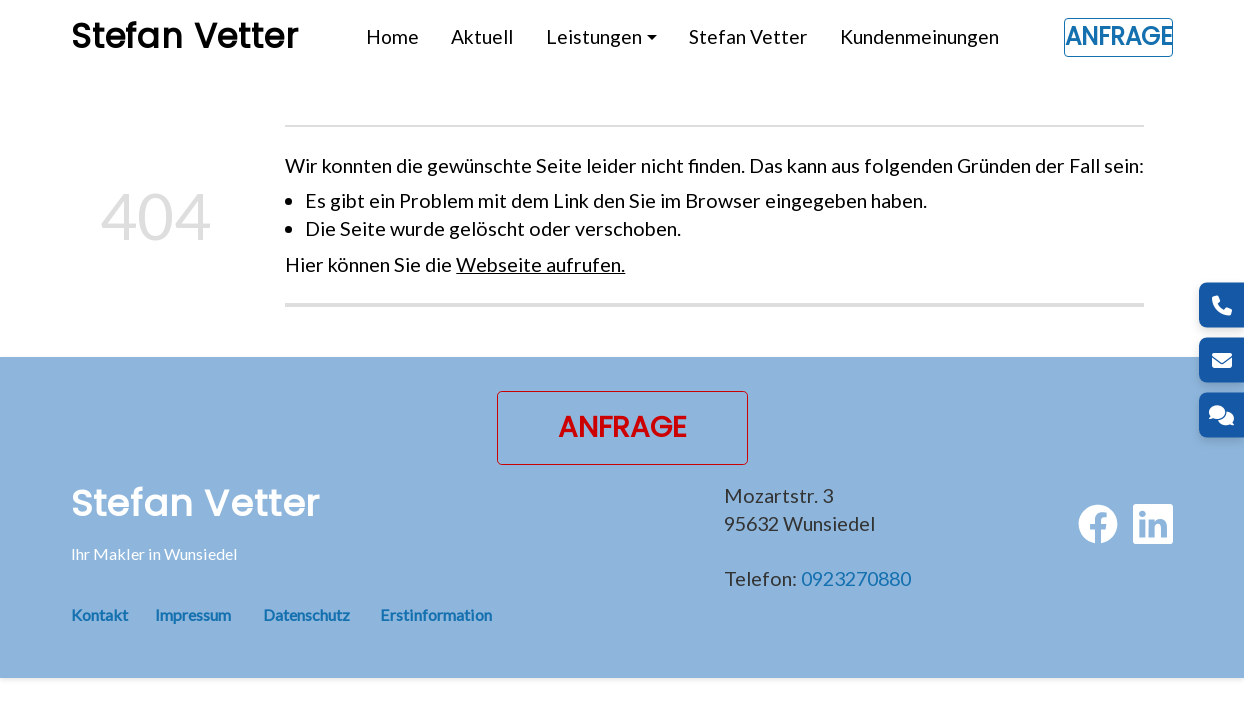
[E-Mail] (1221, 360)
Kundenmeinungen (919, 36)
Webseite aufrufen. (540, 264)
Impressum (193, 614)
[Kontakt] (1221, 415)
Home (392, 36)
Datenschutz (306, 614)
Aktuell (482, 36)
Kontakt (113, 614)
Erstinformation (436, 614)
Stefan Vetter (748, 36)
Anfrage (1118, 36)
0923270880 (856, 578)
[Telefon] (1221, 305)
